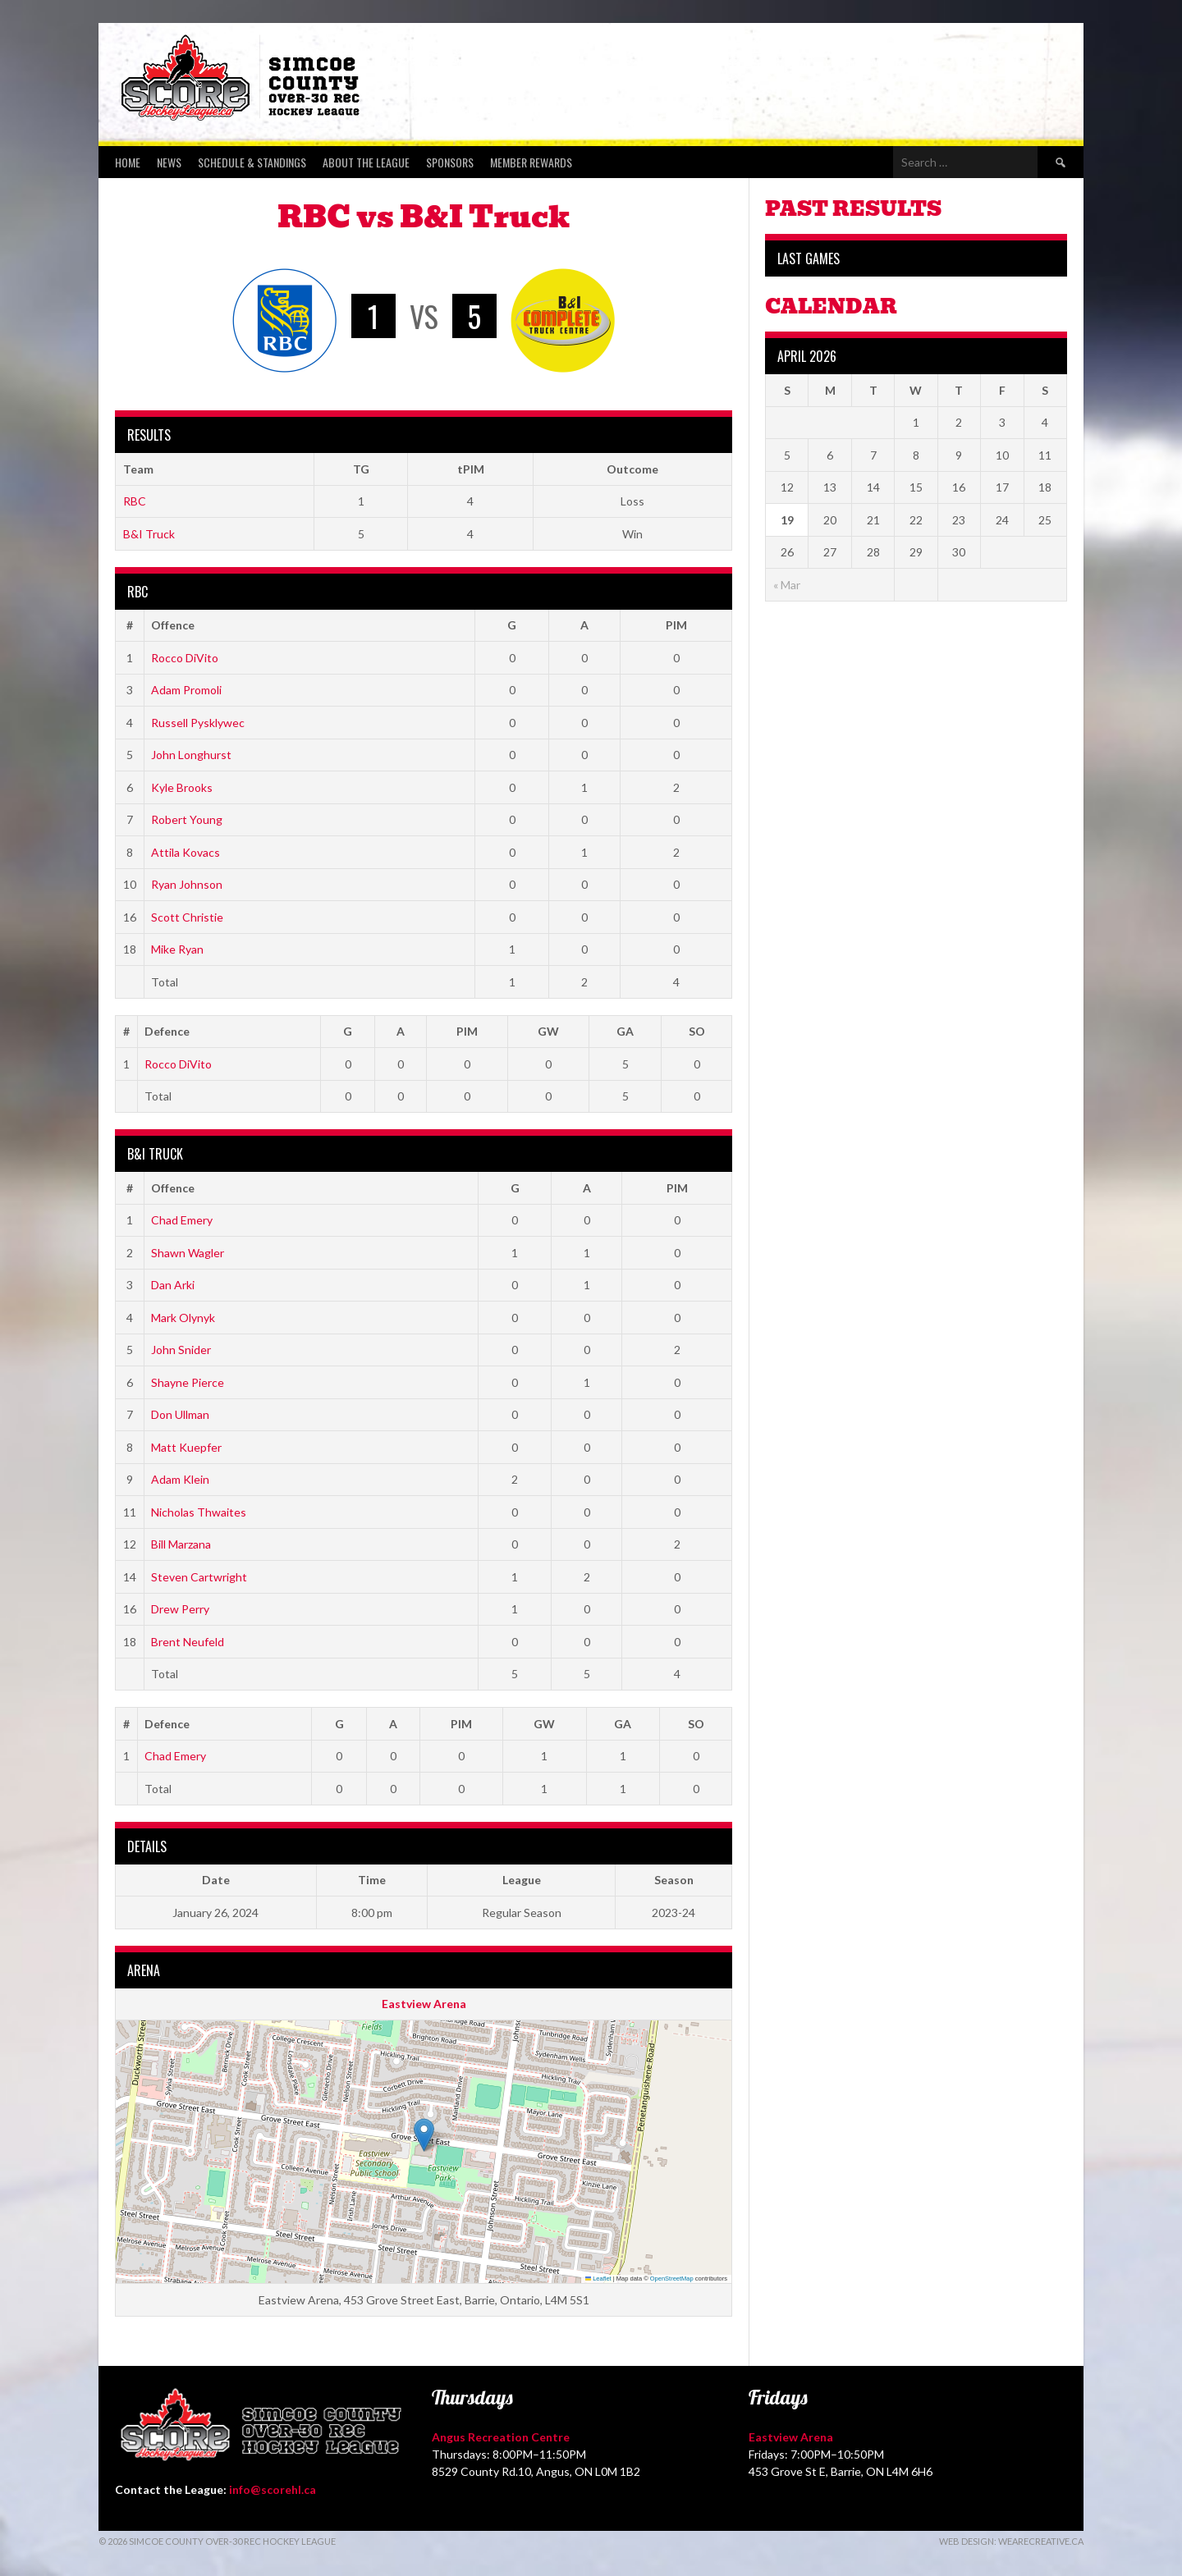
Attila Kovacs (185, 852)
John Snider (181, 1350)
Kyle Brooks (182, 787)
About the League (366, 162)
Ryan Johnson (186, 884)
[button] (424, 2135)
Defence (167, 1031)
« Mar (786, 585)
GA (625, 1031)
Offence (173, 625)
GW (548, 1031)
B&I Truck (149, 534)
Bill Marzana (181, 1544)
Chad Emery (182, 1220)
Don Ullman (180, 1414)
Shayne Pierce (187, 1382)
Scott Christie (187, 917)
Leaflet (598, 2278)
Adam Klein (180, 1479)
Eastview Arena (424, 2004)
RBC (134, 501)
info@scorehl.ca (272, 2489)
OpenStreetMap (672, 2278)
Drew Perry (180, 1609)
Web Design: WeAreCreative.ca (1011, 2541)
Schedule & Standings (252, 162)
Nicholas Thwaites (198, 1512)
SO (697, 1031)
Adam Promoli (186, 690)
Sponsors (450, 162)
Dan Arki (173, 1285)
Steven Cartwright (199, 1577)
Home (127, 162)
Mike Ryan (177, 949)
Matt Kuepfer (186, 1447)
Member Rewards (531, 162)
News (169, 162)
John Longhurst (191, 755)
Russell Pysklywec (198, 723)
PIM (676, 625)
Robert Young (186, 819)
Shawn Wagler (187, 1253)
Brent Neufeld (187, 1642)
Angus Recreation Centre (501, 2437)
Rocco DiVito (184, 658)
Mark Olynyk (183, 1318)
